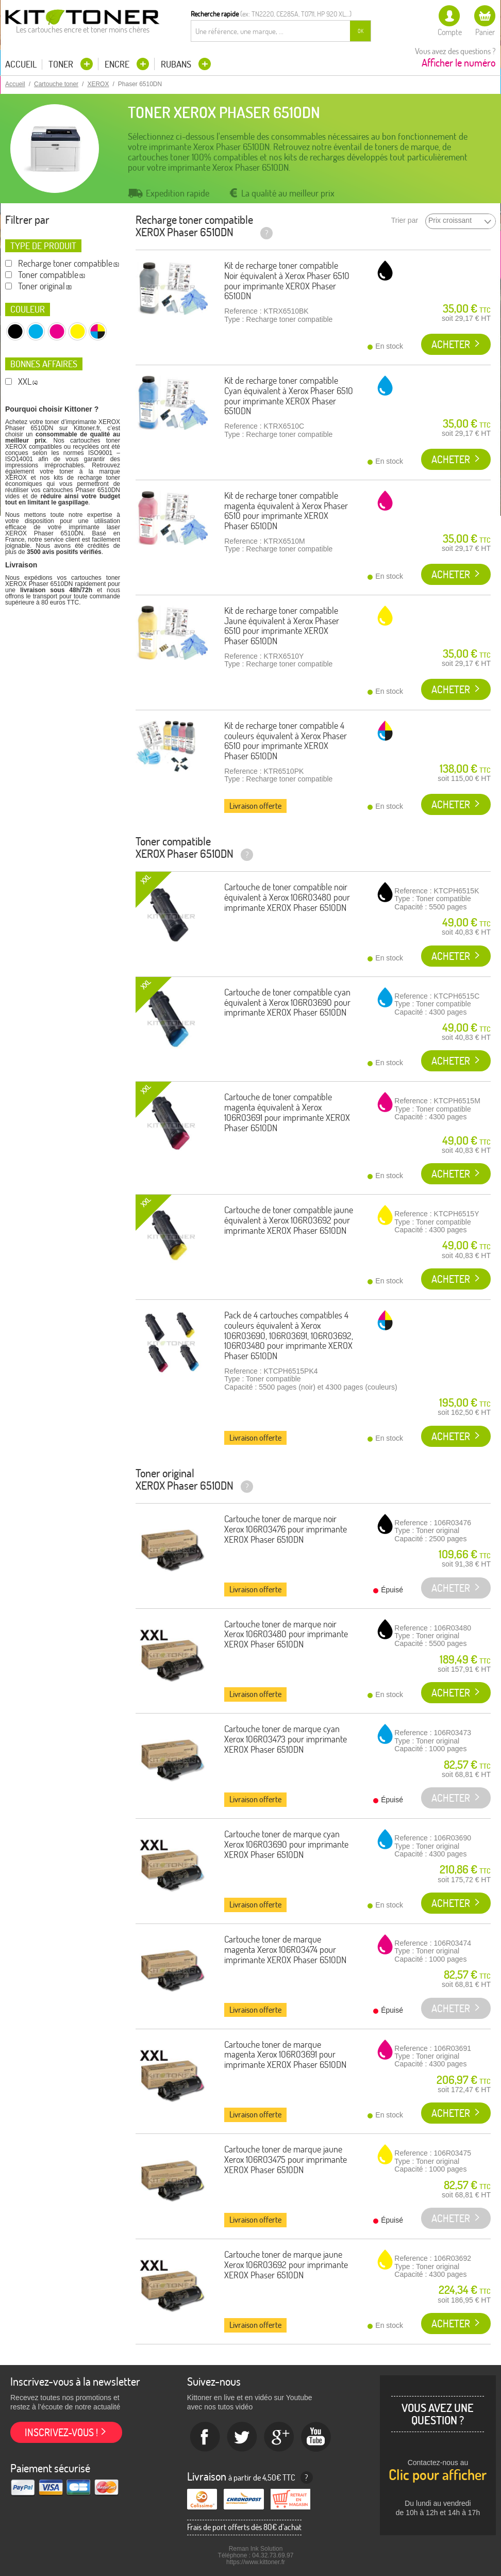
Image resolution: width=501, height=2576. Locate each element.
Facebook (205, 2437)
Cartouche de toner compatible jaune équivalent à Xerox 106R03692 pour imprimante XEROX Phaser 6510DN (288, 1220)
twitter (242, 2437)
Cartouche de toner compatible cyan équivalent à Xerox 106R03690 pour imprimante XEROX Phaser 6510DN (287, 1002)
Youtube (316, 2437)
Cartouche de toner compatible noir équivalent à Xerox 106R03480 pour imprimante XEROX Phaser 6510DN (287, 897)
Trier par (404, 220)
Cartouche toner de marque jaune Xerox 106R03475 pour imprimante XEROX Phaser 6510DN (285, 2159)
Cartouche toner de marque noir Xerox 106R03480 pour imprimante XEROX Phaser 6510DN (286, 1634)
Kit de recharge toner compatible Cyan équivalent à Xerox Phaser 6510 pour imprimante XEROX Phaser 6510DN (288, 395)
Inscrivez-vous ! (61, 2432)
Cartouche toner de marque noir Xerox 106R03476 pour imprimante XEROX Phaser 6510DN (285, 1529)
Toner (61, 64)
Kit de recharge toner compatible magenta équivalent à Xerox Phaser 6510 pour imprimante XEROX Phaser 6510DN (286, 511)
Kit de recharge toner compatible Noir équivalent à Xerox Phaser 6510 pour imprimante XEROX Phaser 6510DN (286, 280)
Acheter (450, 344)
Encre (118, 64)
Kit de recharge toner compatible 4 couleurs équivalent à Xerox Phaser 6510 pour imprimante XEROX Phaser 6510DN (285, 741)
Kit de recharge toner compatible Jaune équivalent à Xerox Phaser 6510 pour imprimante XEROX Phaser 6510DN (281, 626)
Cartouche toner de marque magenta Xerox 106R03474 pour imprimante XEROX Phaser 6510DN (285, 1949)
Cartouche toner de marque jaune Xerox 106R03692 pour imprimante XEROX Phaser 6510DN (286, 2264)
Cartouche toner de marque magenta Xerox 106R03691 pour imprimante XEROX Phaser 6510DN (285, 2055)
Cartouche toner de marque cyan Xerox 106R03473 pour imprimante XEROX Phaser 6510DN (285, 1739)
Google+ (279, 2437)
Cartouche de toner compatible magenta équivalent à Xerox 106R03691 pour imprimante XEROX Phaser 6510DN (287, 1112)
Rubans (177, 64)
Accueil (21, 64)
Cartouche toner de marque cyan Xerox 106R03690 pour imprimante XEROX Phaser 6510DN (286, 1844)
